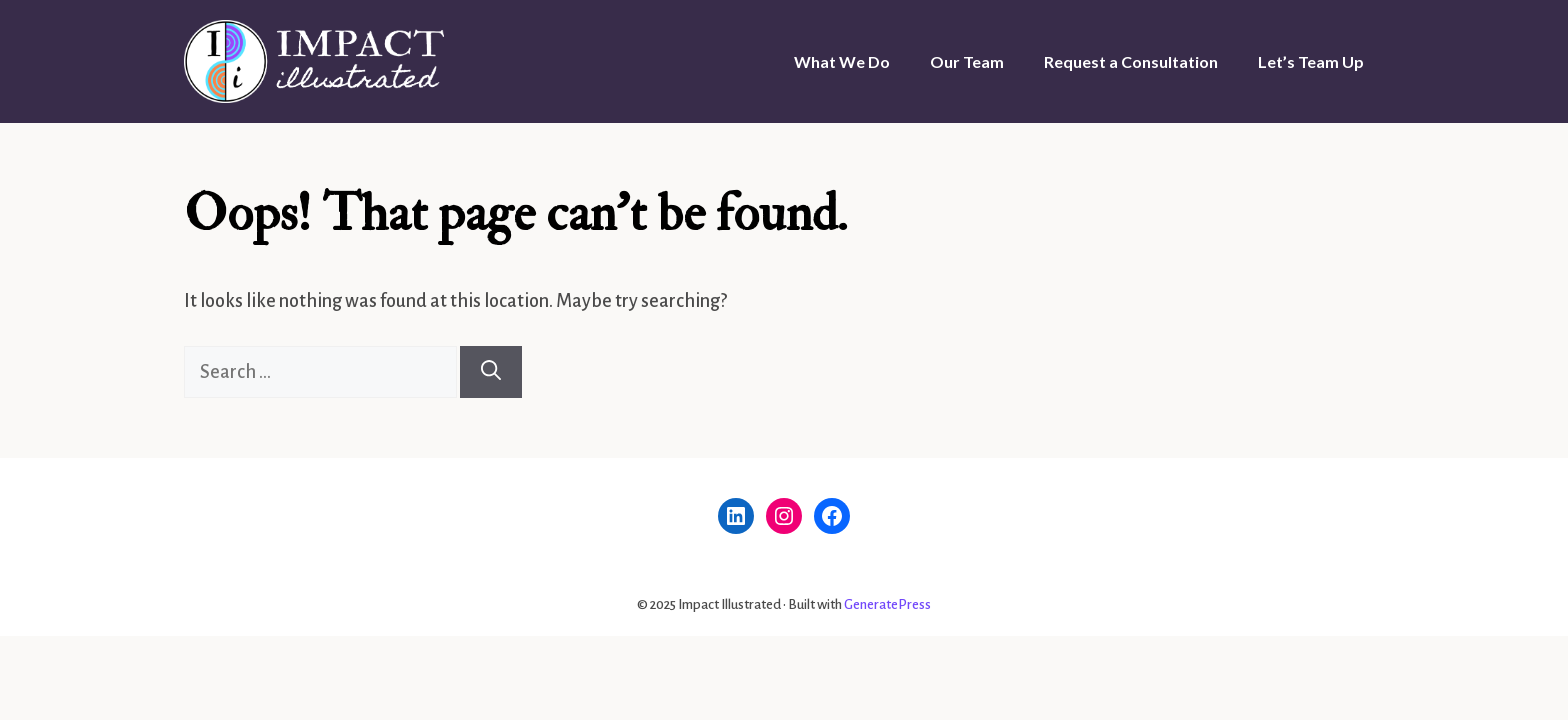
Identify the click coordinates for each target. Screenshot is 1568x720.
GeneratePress (887, 604)
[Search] (491, 372)
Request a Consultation (1131, 61)
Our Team (967, 61)
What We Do (842, 61)
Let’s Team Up (1311, 61)
